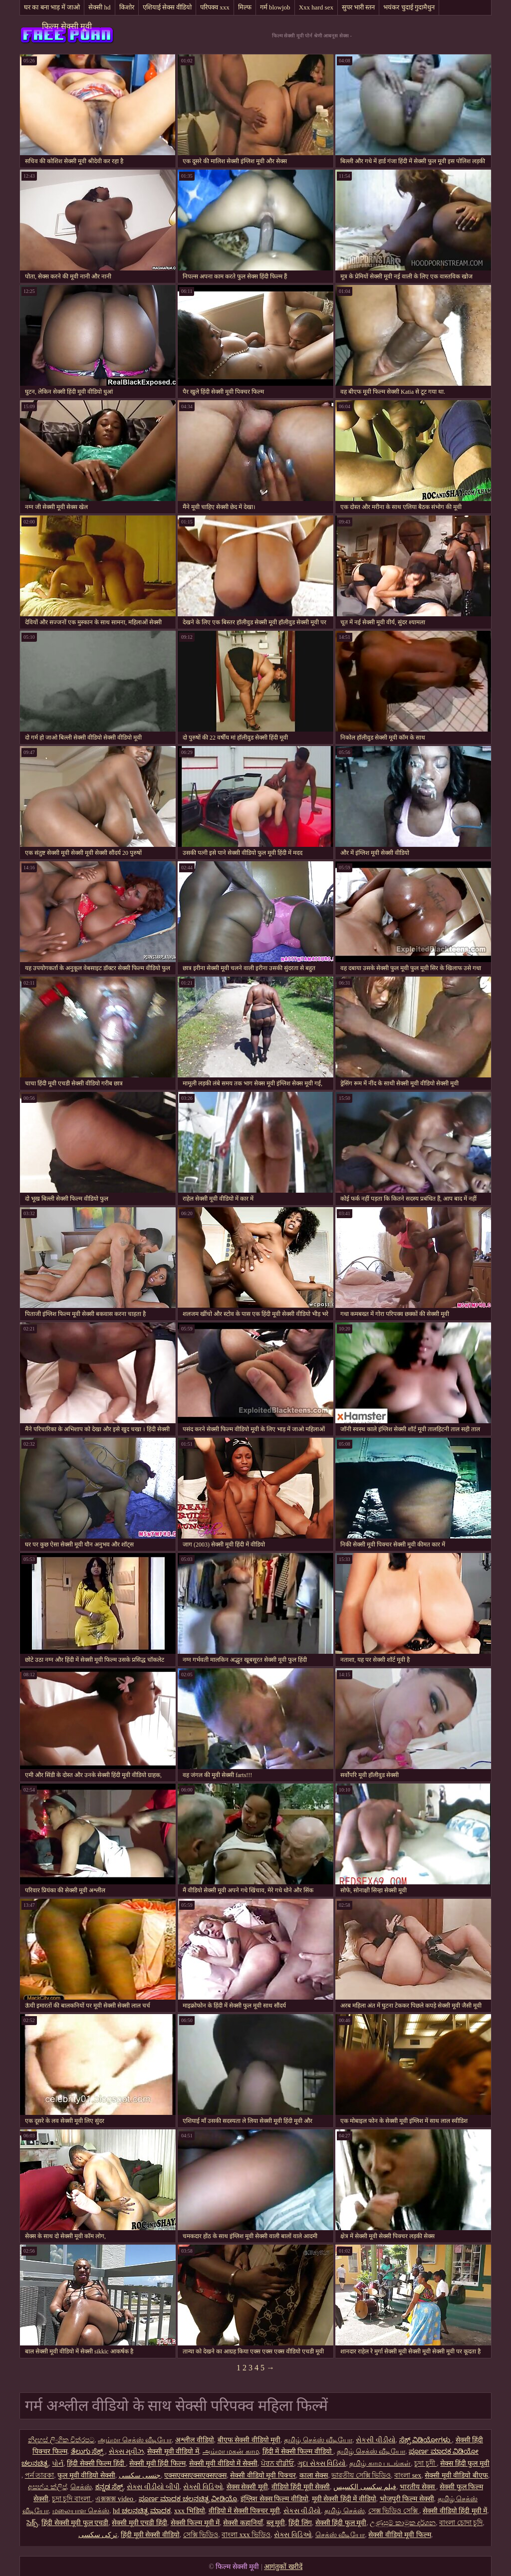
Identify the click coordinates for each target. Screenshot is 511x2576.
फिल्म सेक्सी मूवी (67, 26)
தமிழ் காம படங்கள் (380, 2463)
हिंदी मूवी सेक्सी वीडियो (150, 2535)
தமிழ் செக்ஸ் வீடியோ (318, 2440)
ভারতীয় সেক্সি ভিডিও (361, 2475)
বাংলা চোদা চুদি (461, 2523)
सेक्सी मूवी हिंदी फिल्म (157, 2463)
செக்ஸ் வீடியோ (340, 2535)
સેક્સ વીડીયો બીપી (153, 2487)
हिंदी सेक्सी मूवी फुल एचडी (74, 2523)
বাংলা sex (407, 2475)
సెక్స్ (32, 2523)
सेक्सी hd (99, 7)
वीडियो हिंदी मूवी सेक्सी (300, 2487)
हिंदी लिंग (300, 2523)
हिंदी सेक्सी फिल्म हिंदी (96, 2463)
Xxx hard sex (316, 7)
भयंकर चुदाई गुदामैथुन (409, 7)
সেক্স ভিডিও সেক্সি (394, 2511)
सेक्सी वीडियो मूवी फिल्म (399, 2535)
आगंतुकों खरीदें (283, 2567)
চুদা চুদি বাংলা (72, 2499)
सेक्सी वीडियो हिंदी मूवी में (455, 2511)
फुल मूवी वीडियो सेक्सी (86, 2475)
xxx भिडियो (189, 2511)
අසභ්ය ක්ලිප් (47, 2487)
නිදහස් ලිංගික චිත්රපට (61, 2440)
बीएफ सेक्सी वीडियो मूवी (249, 2440)
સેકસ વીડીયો (302, 2511)
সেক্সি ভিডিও (201, 2535)
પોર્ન (57, 2463)
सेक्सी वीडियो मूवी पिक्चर (263, 2475)
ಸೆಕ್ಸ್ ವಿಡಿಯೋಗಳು (425, 2440)
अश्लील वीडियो (194, 2440)
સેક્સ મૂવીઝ (126, 2451)
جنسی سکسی (140, 2475)
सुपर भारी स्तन (358, 7)
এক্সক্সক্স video (115, 2499)
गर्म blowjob (275, 7)
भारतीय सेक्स (418, 2487)
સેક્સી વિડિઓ (203, 2487)
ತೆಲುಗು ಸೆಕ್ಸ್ (88, 2451)
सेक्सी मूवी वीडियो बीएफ (456, 2475)
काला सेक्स (313, 2475)
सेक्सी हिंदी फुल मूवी (341, 2523)
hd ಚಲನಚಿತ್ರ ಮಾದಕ (142, 2511)
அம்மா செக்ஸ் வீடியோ (135, 2440)
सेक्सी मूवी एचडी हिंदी (139, 2523)
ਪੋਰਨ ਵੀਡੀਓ (277, 2463)
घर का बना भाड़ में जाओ (52, 7)
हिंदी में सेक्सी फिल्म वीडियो (298, 2451)
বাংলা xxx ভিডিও (246, 2535)
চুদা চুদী (425, 2463)
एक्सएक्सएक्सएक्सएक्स (195, 2475)
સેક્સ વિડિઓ (293, 2535)
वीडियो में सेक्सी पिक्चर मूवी (244, 2511)
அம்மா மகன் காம (231, 2451)
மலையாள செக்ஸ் (81, 2511)
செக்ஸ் (81, 2487)
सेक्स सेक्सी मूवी (247, 2487)
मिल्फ (245, 7)
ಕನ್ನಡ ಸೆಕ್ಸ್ (109, 2487)
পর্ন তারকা (39, 2475)
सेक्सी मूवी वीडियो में (173, 2451)
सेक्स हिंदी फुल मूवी (465, 2463)
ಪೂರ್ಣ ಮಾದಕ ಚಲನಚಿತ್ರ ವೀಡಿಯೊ (188, 2499)
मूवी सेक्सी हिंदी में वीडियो (344, 2499)
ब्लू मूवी (275, 2523)
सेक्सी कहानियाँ (243, 2523)
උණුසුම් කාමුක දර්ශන (403, 2523)
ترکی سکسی (98, 2535)
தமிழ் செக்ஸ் (344, 2511)
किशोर (126, 7)
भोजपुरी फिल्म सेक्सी (407, 2499)
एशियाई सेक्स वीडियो (167, 7)
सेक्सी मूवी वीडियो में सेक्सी (223, 2463)
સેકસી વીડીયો (376, 2440)
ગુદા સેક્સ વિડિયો (321, 2463)
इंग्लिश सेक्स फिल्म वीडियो (274, 2499)
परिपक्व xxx (215, 7)
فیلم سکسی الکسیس (364, 2487)
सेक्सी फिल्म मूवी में (195, 2523)
